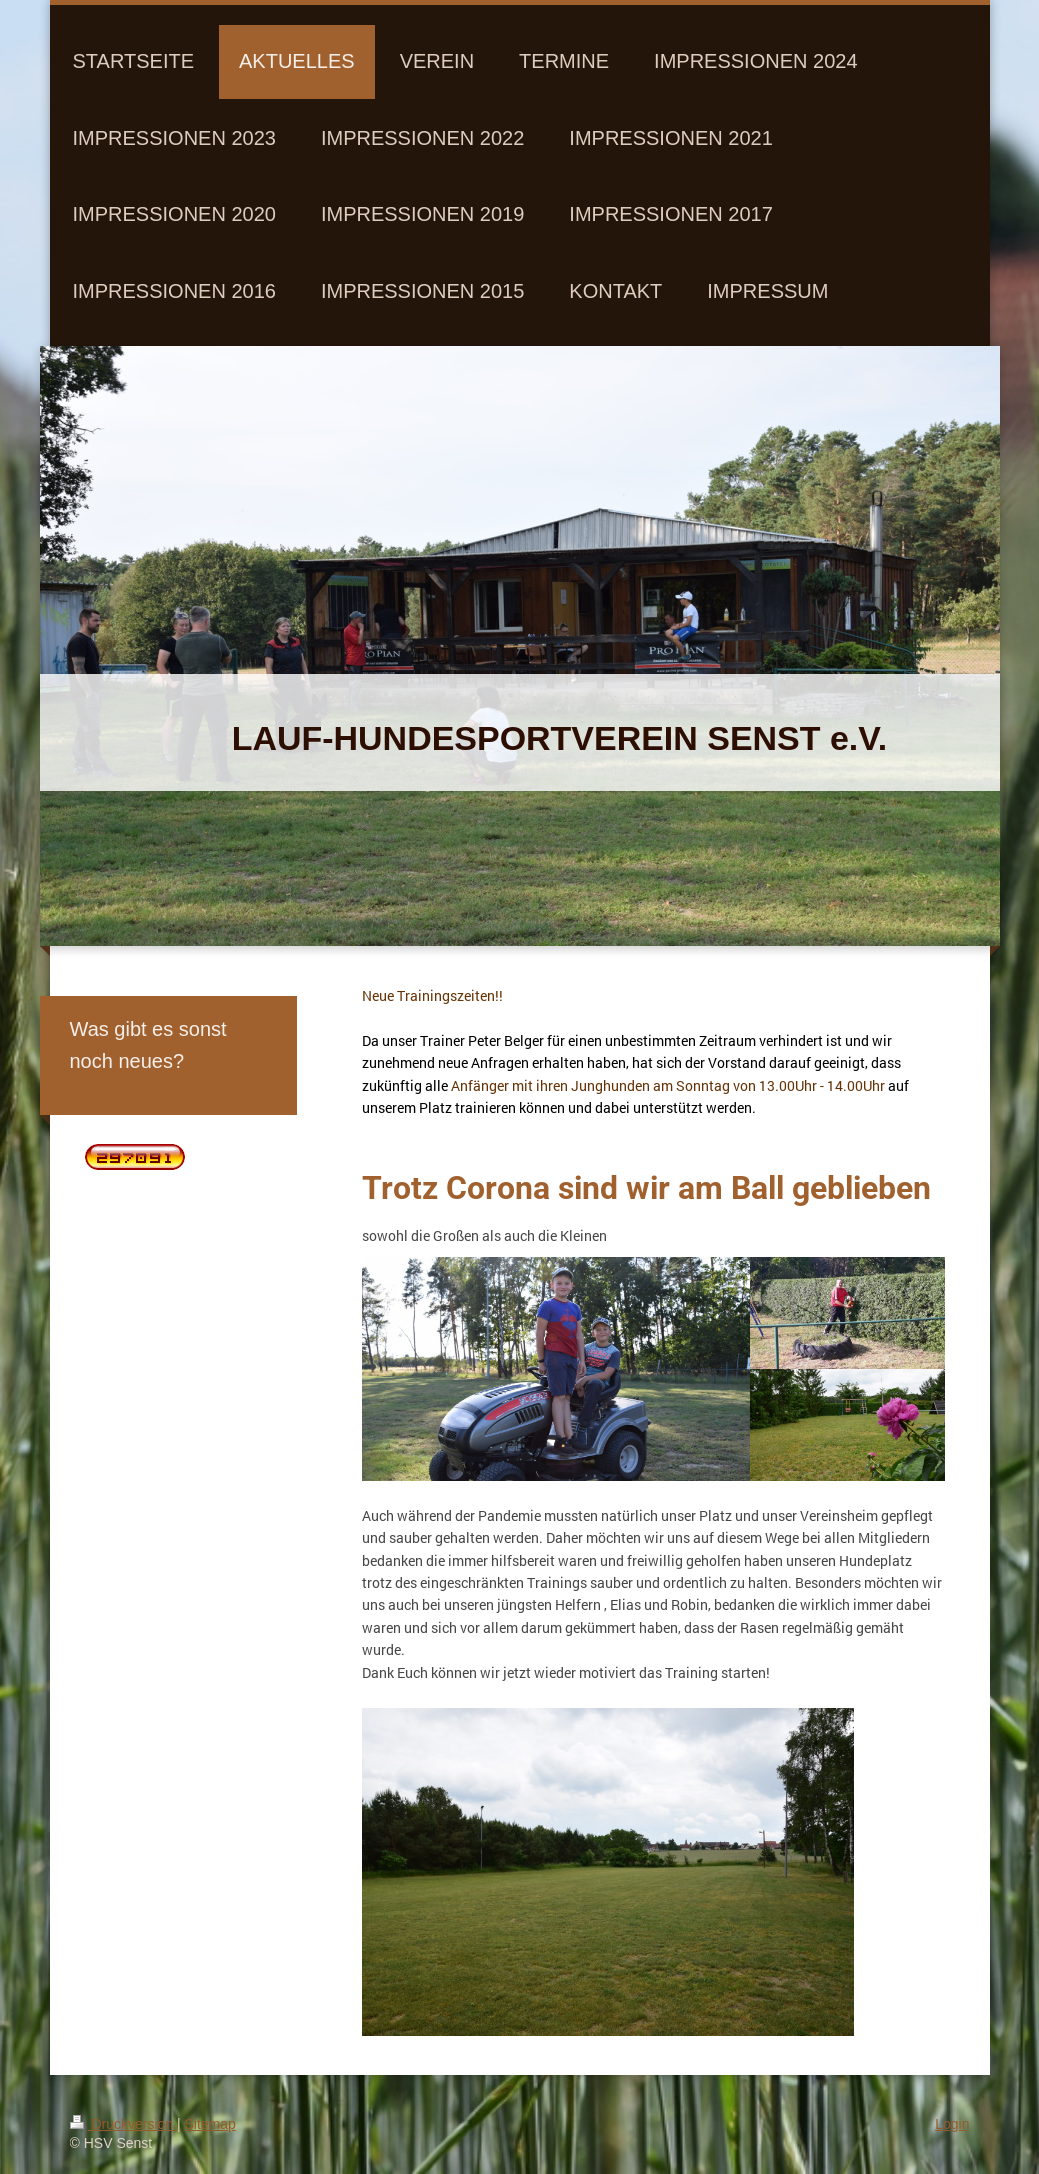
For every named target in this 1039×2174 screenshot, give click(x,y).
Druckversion (123, 2124)
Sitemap (210, 2124)
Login (952, 2124)
